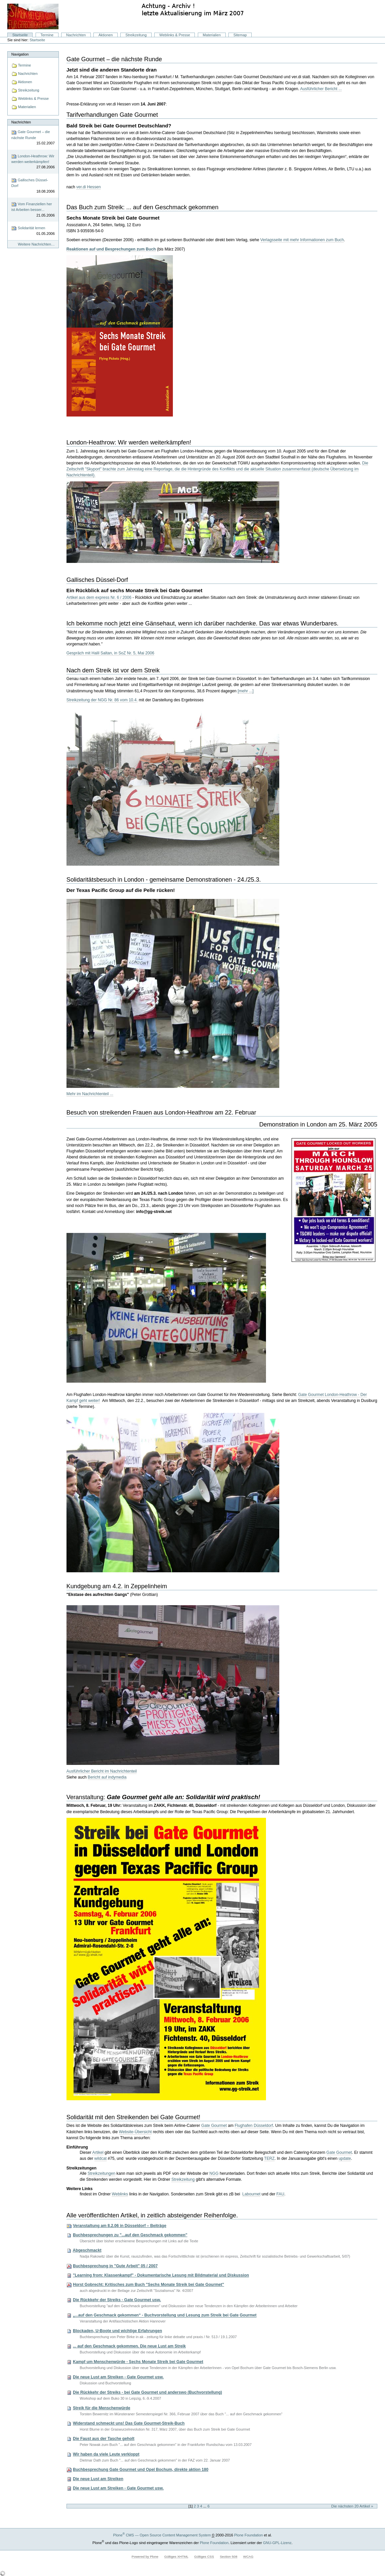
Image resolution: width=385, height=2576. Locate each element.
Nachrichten (76, 35)
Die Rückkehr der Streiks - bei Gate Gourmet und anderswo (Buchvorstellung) (147, 2392)
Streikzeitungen (101, 2173)
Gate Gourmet (214, 2125)
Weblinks (120, 2194)
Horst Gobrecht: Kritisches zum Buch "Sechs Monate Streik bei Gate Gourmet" (148, 2284)
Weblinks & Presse (174, 35)
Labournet (251, 2194)
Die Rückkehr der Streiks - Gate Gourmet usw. (117, 2300)
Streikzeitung (136, 35)
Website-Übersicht (135, 2132)
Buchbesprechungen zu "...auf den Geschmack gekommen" (130, 2235)
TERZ (269, 2158)
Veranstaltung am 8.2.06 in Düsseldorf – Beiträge (119, 2225)
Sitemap (240, 35)
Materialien (212, 35)
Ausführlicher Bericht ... (321, 88)
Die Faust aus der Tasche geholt (103, 2438)
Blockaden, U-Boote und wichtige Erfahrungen (117, 2330)
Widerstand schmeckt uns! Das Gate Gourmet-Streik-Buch (129, 2423)
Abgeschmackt (87, 2250)
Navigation (20, 54)
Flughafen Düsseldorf (254, 2125)
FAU (280, 2194)
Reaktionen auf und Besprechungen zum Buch (111, 249)
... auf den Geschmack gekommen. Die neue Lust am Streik (129, 2346)
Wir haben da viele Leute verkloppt (106, 2454)
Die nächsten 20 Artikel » (352, 2506)
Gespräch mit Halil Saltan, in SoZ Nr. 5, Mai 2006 (110, 653)
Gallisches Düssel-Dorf (33, 186)
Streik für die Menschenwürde (101, 2408)
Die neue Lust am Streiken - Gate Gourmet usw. (118, 2377)
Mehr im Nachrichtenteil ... (89, 1094)
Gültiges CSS (204, 2556)
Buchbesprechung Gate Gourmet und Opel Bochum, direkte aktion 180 (140, 2469)
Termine (47, 35)
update (344, 2158)
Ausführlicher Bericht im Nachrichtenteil (101, 1771)
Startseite (20, 35)
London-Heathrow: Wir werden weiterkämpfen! (33, 162)
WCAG (248, 2556)
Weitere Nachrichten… (36, 244)
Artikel (98, 2152)
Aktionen (105, 35)
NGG (214, 2173)
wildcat (100, 2158)
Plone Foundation (248, 2535)
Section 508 (228, 2556)
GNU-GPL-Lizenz (277, 2543)
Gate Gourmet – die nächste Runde (33, 138)
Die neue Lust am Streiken (98, 2479)
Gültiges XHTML (176, 2556)
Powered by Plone (145, 2556)
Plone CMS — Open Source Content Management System (162, 2535)
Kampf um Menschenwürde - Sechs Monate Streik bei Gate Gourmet (138, 2361)
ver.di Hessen (88, 187)
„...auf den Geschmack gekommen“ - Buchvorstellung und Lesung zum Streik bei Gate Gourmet (164, 2315)
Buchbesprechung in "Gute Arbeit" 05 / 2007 (115, 2266)
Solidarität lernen (33, 231)
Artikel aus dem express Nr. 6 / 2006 (98, 597)
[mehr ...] (246, 691)
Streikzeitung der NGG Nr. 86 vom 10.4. (102, 700)
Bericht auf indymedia (107, 1777)
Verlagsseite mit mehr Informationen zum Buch (302, 240)
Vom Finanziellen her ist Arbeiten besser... (33, 210)
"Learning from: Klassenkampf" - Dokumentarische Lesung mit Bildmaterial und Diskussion (161, 2275)
